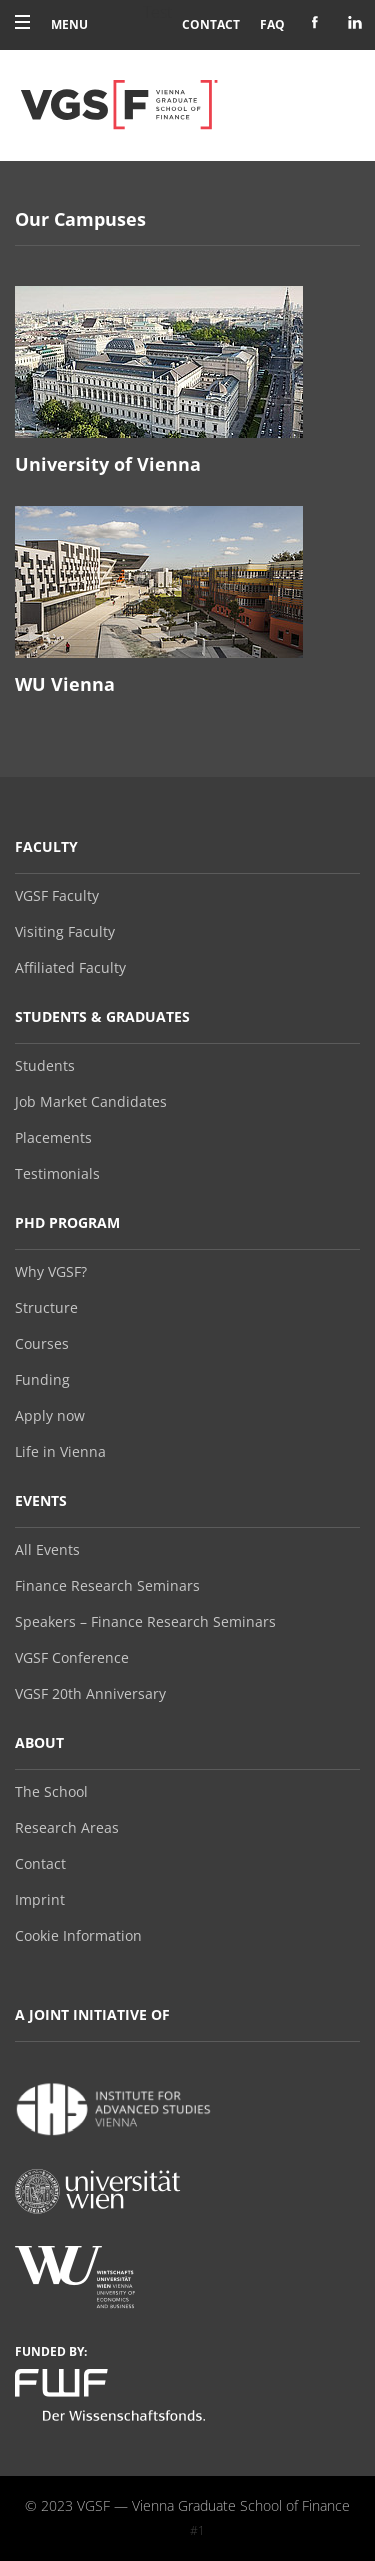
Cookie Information (78, 1936)
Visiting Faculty (65, 932)
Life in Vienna (60, 1452)
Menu (51, 24)
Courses (42, 1344)
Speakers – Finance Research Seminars (145, 1622)
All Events (47, 1550)
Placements (53, 1138)
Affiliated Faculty (70, 968)
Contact (211, 24)
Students (45, 1066)
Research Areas (67, 1828)
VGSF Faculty (57, 896)
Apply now (50, 1416)
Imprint (40, 1900)
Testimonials (57, 1174)
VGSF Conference (72, 1658)
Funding (42, 1380)
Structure (46, 1308)
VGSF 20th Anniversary (90, 1694)
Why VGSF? (51, 1272)
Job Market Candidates (91, 1102)
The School (51, 1792)
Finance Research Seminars (107, 1586)
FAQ (272, 24)
